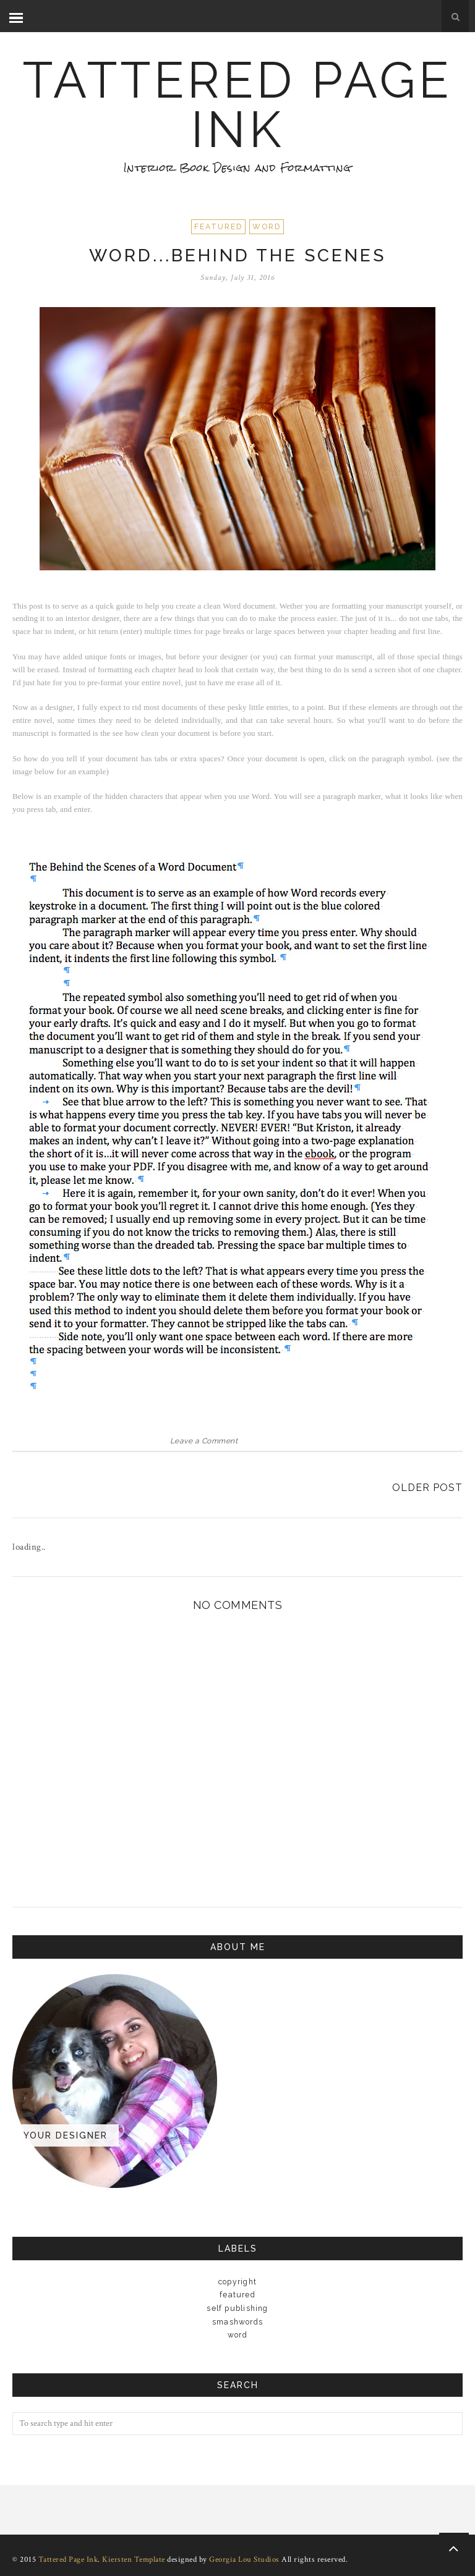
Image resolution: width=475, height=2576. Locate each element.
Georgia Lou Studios (244, 2559)
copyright (237, 2282)
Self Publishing (237, 2308)
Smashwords (237, 2322)
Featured (218, 226)
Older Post (427, 1487)
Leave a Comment (204, 1441)
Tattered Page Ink (237, 105)
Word (266, 226)
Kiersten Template (133, 2559)
